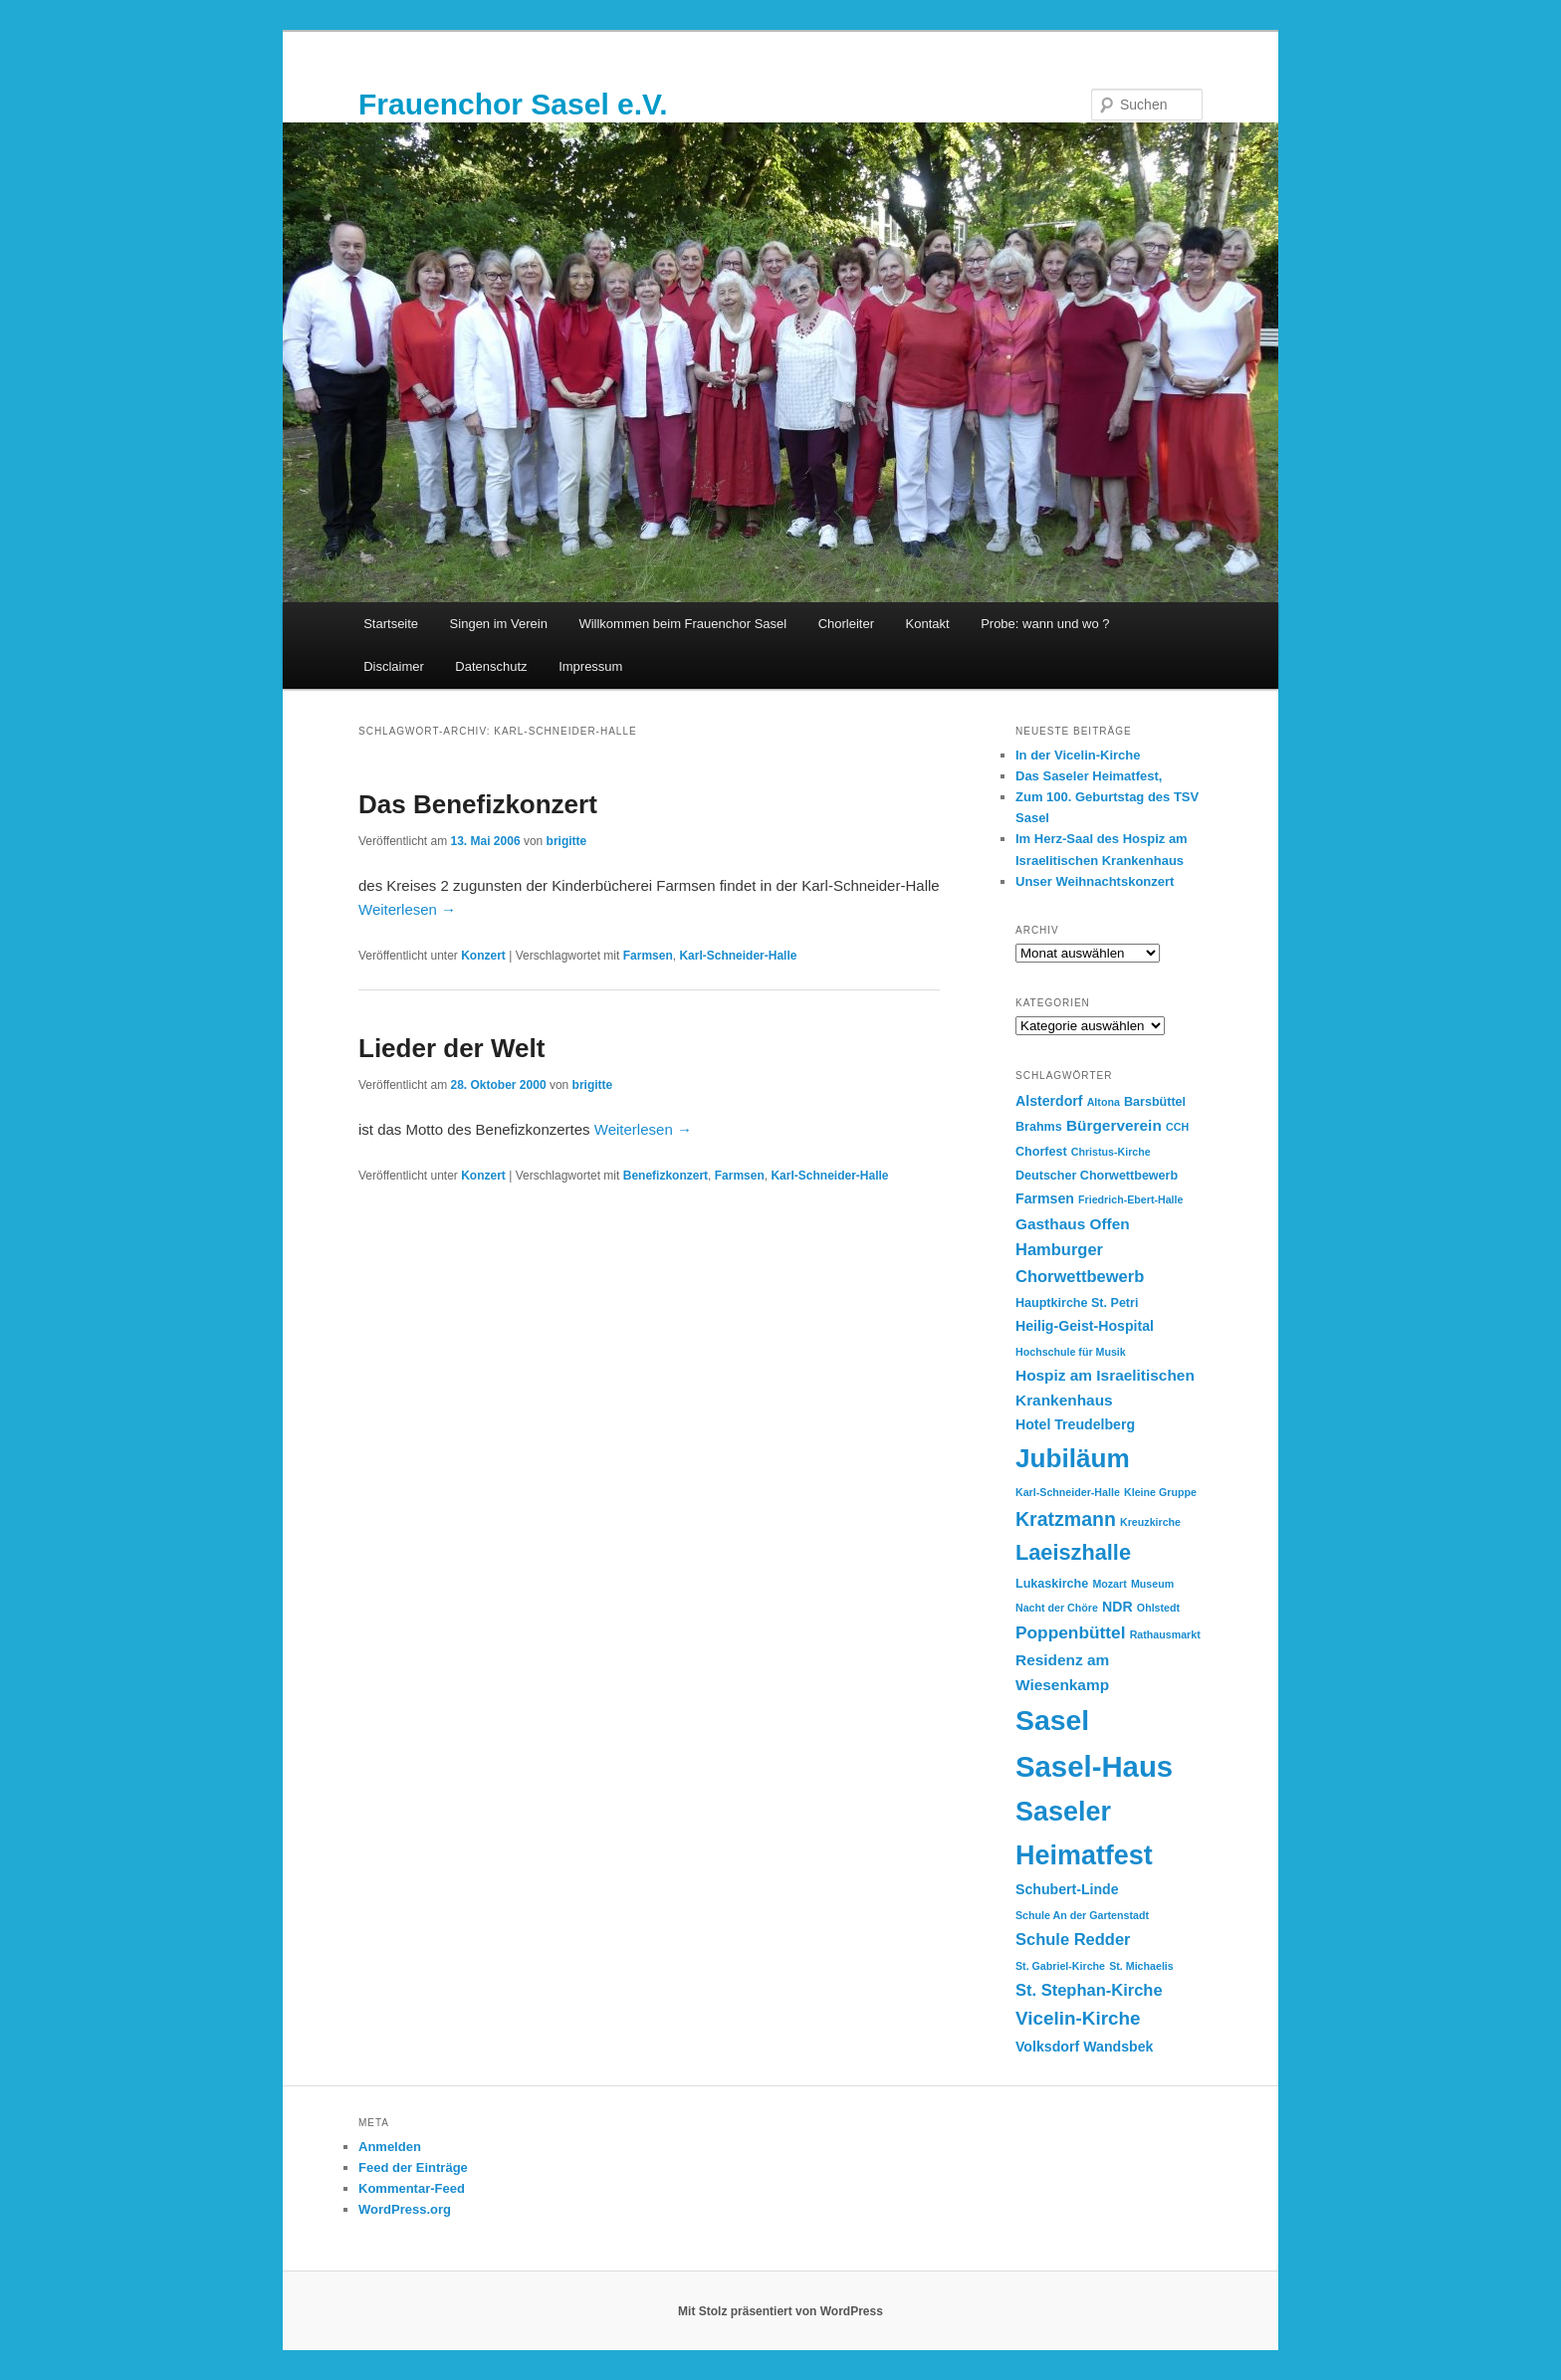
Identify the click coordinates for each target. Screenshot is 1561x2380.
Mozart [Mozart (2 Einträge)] (1109, 1584)
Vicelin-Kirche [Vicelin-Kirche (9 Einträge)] (1078, 2018)
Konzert (483, 956)
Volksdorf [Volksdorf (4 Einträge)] (1047, 2047)
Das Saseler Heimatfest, (1088, 775)
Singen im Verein (499, 623)
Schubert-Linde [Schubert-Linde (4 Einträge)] (1067, 1889)
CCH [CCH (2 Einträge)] (1177, 1127)
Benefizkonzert (665, 1176)
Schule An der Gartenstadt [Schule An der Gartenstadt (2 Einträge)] (1082, 1915)
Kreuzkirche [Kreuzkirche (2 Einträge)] (1150, 1522)
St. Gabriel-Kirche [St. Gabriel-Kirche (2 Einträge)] (1060, 1966)
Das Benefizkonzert (477, 804)
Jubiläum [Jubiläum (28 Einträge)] (1072, 1458)
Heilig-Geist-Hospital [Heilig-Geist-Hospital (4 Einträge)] (1084, 1326)
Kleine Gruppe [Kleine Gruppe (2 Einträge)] (1160, 1492)
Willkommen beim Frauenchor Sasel (682, 623)
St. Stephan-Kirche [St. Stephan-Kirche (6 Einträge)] (1089, 1990)
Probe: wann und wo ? (1045, 623)
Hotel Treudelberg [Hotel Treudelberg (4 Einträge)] (1075, 1424)
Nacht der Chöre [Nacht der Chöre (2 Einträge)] (1056, 1608)
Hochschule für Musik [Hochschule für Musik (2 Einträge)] (1070, 1352)
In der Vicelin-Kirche (1077, 755)
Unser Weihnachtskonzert (1094, 881)
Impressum (590, 666)
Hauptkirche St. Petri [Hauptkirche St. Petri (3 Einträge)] (1076, 1303)
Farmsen (648, 956)
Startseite (390, 623)
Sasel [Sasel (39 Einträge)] (1052, 1720)
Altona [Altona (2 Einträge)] (1103, 1102)
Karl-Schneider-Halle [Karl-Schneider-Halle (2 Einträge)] (1067, 1492)
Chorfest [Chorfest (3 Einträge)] (1041, 1152)
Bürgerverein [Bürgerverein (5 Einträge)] (1114, 1125)
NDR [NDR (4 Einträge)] (1117, 1607)
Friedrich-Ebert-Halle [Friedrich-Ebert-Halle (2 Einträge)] (1130, 1199)
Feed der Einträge (413, 2167)
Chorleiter (846, 623)
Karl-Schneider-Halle (737, 956)
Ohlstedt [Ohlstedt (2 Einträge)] (1158, 1608)
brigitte (567, 841)
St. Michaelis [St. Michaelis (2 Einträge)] (1141, 1966)
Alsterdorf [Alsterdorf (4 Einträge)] (1049, 1101)
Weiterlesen (407, 909)
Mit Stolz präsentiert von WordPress (780, 2311)
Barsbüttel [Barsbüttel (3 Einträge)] (1155, 1102)
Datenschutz (491, 666)
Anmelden (389, 2146)
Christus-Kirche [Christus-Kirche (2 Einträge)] (1111, 1152)
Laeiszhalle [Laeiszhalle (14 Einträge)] (1073, 1552)
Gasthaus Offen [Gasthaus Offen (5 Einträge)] (1072, 1223)
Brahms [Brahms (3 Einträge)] (1038, 1127)
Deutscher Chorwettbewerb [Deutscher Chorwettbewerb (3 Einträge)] (1096, 1176)
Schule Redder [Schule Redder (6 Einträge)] (1073, 1939)
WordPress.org (404, 2209)
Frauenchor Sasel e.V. (513, 104)
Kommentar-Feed (411, 2188)
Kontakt (928, 623)
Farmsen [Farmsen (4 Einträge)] (1044, 1198)
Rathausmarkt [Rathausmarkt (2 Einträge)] (1165, 1634)
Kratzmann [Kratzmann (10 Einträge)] (1065, 1519)
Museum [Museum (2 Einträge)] (1152, 1584)
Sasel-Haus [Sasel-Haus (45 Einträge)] (1094, 1766)
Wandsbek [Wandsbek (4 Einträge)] (1118, 2047)
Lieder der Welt (451, 1048)
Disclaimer (393, 666)
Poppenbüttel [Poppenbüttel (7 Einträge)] (1070, 1632)
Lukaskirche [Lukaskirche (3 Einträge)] (1051, 1584)
